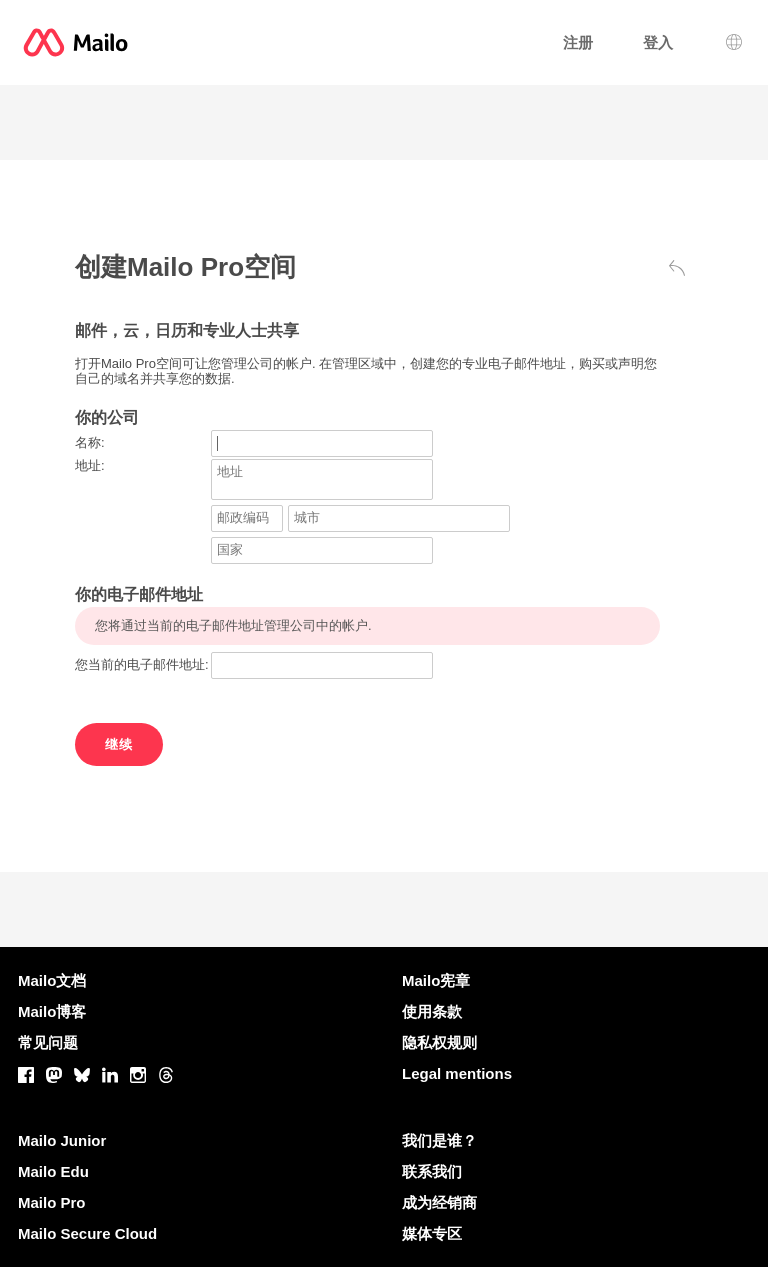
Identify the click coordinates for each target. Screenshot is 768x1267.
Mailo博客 (52, 1011)
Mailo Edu (53, 1171)
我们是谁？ (439, 1140)
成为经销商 (439, 1202)
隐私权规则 (439, 1042)
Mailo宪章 (436, 980)
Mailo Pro (52, 1202)
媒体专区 (432, 1233)
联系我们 (432, 1171)
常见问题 (48, 1042)
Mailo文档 (52, 980)
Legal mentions (457, 1073)
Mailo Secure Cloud (87, 1233)
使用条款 (432, 1011)
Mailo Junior (62, 1140)
